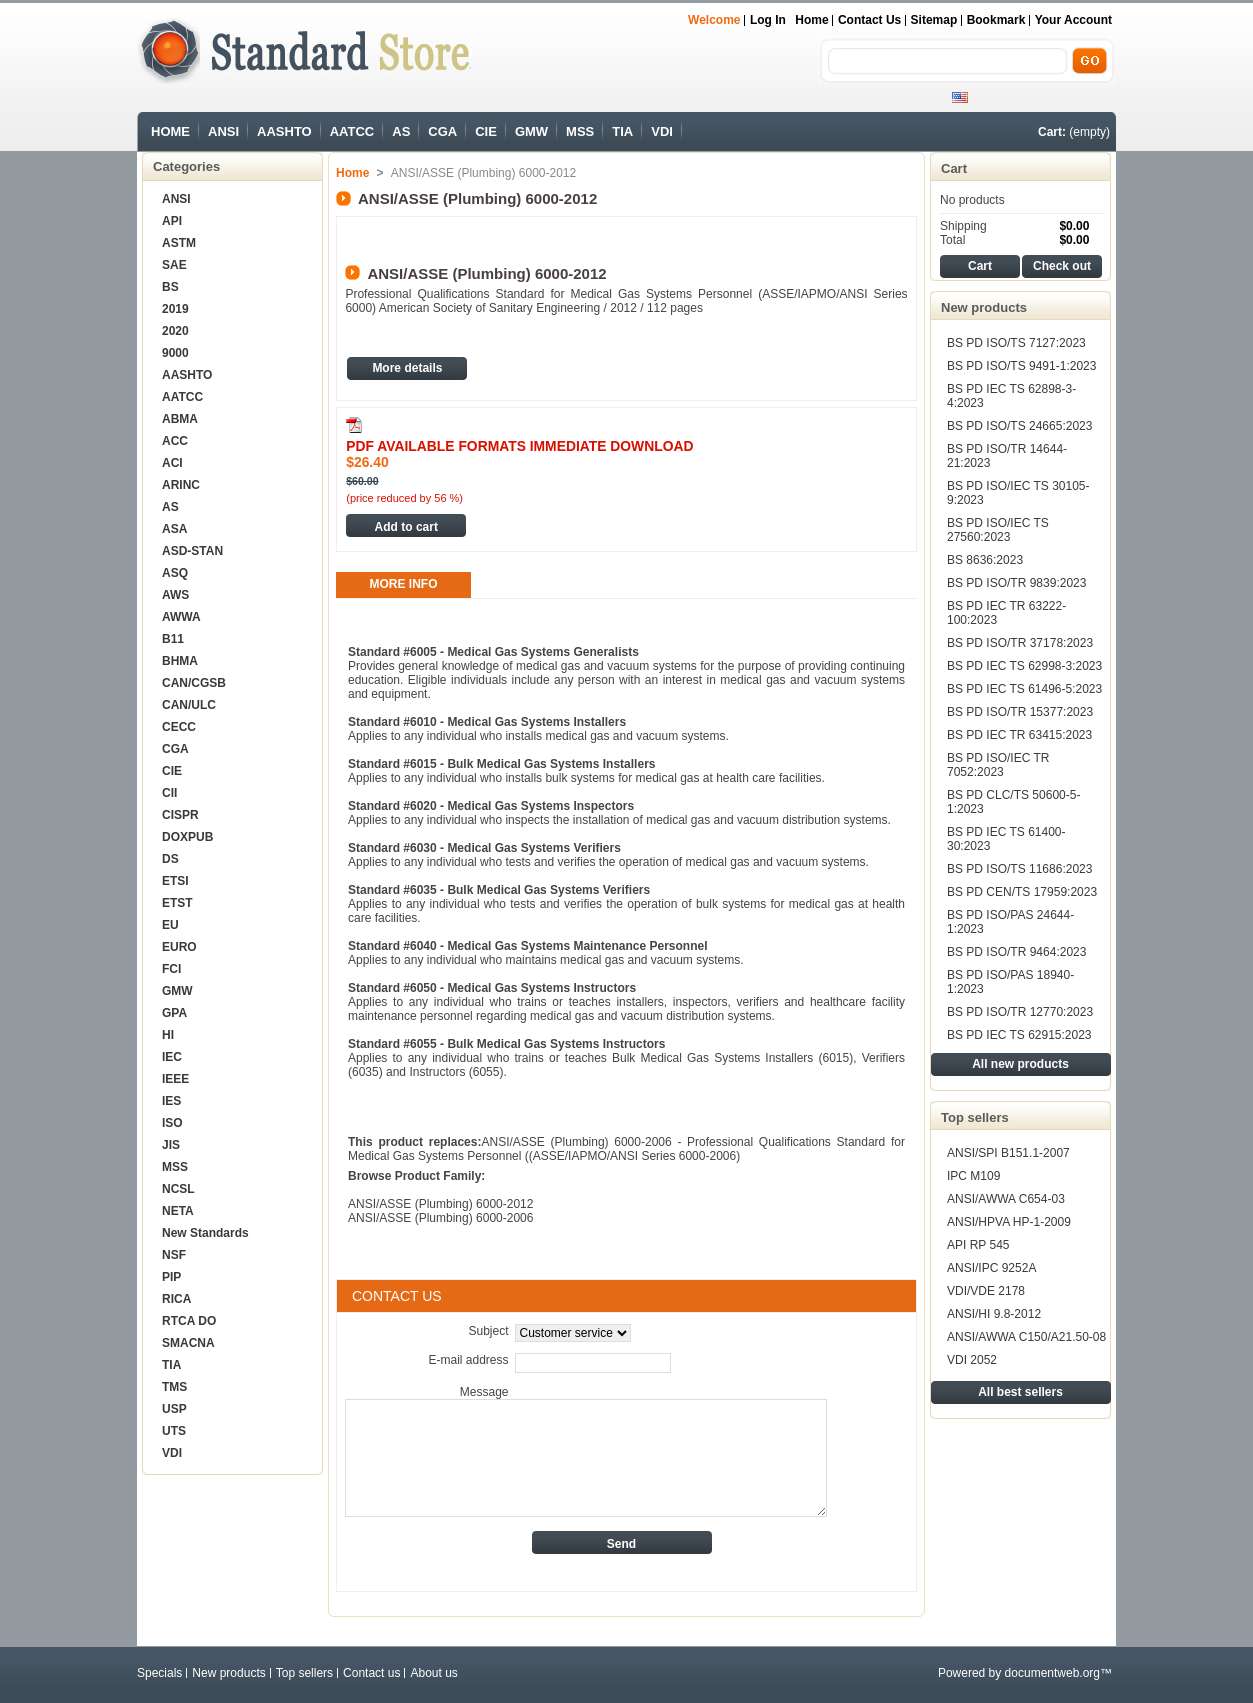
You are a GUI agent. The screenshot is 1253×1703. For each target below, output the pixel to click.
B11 (173, 639)
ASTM (179, 243)
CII (169, 793)
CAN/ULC (189, 705)
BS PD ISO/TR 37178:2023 (1020, 643)
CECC (179, 727)
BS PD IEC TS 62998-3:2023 (1024, 666)
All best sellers (1020, 1392)
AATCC (352, 131)
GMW (531, 131)
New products (984, 307)
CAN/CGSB (194, 683)
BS (170, 287)
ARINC (181, 485)
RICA (176, 1299)
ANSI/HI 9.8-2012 (994, 1314)
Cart (954, 168)
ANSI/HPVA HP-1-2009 (1009, 1222)
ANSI (223, 131)
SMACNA (188, 1343)
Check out (1062, 266)
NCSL (178, 1189)
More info (404, 584)
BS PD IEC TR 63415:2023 (1019, 735)
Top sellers (975, 1117)
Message (484, 1392)
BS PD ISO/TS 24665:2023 (1019, 426)
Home (811, 20)
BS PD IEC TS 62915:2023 (1019, 1035)
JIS (171, 1145)
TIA (622, 131)
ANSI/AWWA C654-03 (1006, 1199)
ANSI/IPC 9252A (991, 1268)
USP (174, 1409)
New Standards (205, 1233)
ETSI (175, 881)
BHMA (180, 661)
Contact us (869, 20)
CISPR (180, 815)
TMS (174, 1387)
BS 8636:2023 (985, 560)
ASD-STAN (192, 551)
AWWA (181, 617)
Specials (159, 1673)
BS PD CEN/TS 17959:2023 (1022, 892)
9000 (175, 353)
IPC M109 (973, 1176)
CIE (486, 131)
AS (401, 131)
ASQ (175, 573)
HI (168, 1035)
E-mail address (468, 1360)
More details (407, 368)
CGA (442, 131)
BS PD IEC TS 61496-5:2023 (1024, 689)
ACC (175, 441)
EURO (179, 947)
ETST (177, 903)
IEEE (175, 1079)
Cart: (1052, 132)
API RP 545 (978, 1245)
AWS (175, 595)
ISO (172, 1123)
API (172, 221)
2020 (175, 331)
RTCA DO (189, 1321)
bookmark (996, 20)
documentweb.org (1052, 1673)
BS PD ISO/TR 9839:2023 (1016, 583)
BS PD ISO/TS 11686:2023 (1019, 869)
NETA (178, 1211)
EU (170, 925)
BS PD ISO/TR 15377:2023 (1020, 712)
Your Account (1073, 20)
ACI (172, 463)
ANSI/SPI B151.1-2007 (1008, 1153)
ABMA (180, 419)
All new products (1020, 1064)
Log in (768, 20)
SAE (174, 265)
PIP (171, 1277)
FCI (171, 969)
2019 (175, 309)
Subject (488, 1331)
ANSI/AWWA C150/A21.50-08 (1026, 1337)
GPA (174, 1013)
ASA (174, 529)
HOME (170, 131)
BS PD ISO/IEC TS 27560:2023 (998, 530)
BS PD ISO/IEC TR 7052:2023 (998, 765)
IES (171, 1101)
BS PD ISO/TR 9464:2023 (1016, 952)
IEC (172, 1057)
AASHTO (284, 131)
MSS (580, 131)
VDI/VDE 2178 (986, 1291)
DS (170, 859)
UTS (174, 1431)
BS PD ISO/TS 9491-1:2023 (1021, 366)
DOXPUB (187, 837)
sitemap (934, 20)
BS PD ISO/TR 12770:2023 (1020, 1012)
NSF (174, 1255)
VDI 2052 (972, 1360)
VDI (662, 131)
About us (433, 1673)
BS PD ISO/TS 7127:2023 (1016, 343)
